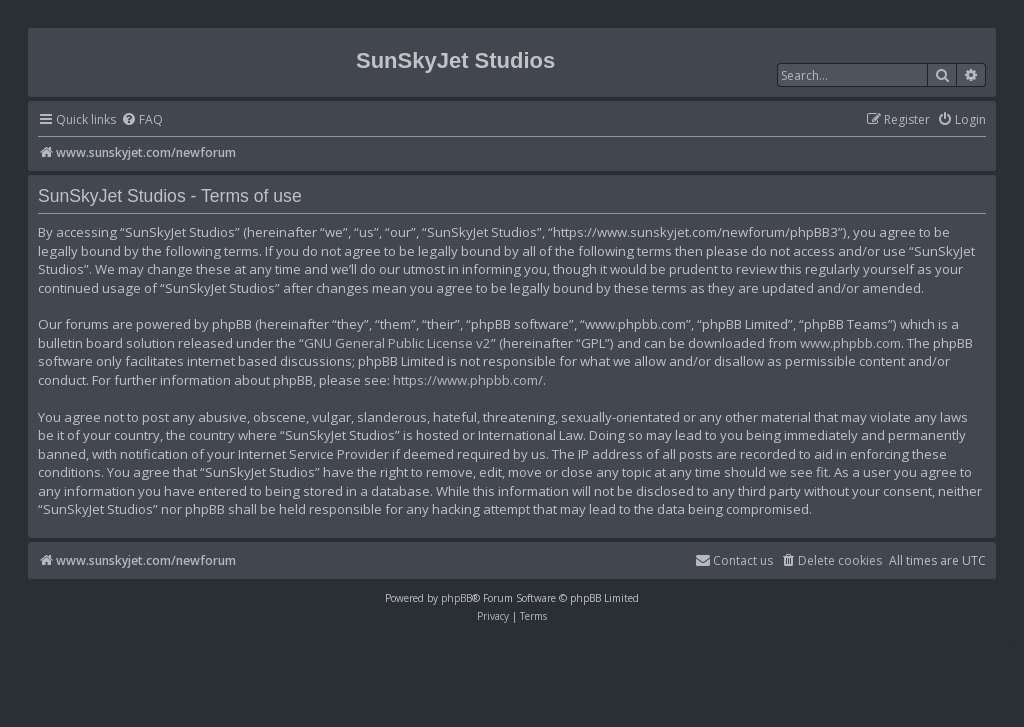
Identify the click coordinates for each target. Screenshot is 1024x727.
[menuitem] (142, 120)
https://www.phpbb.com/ (468, 380)
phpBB (456, 598)
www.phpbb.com (850, 343)
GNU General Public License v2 (397, 343)
